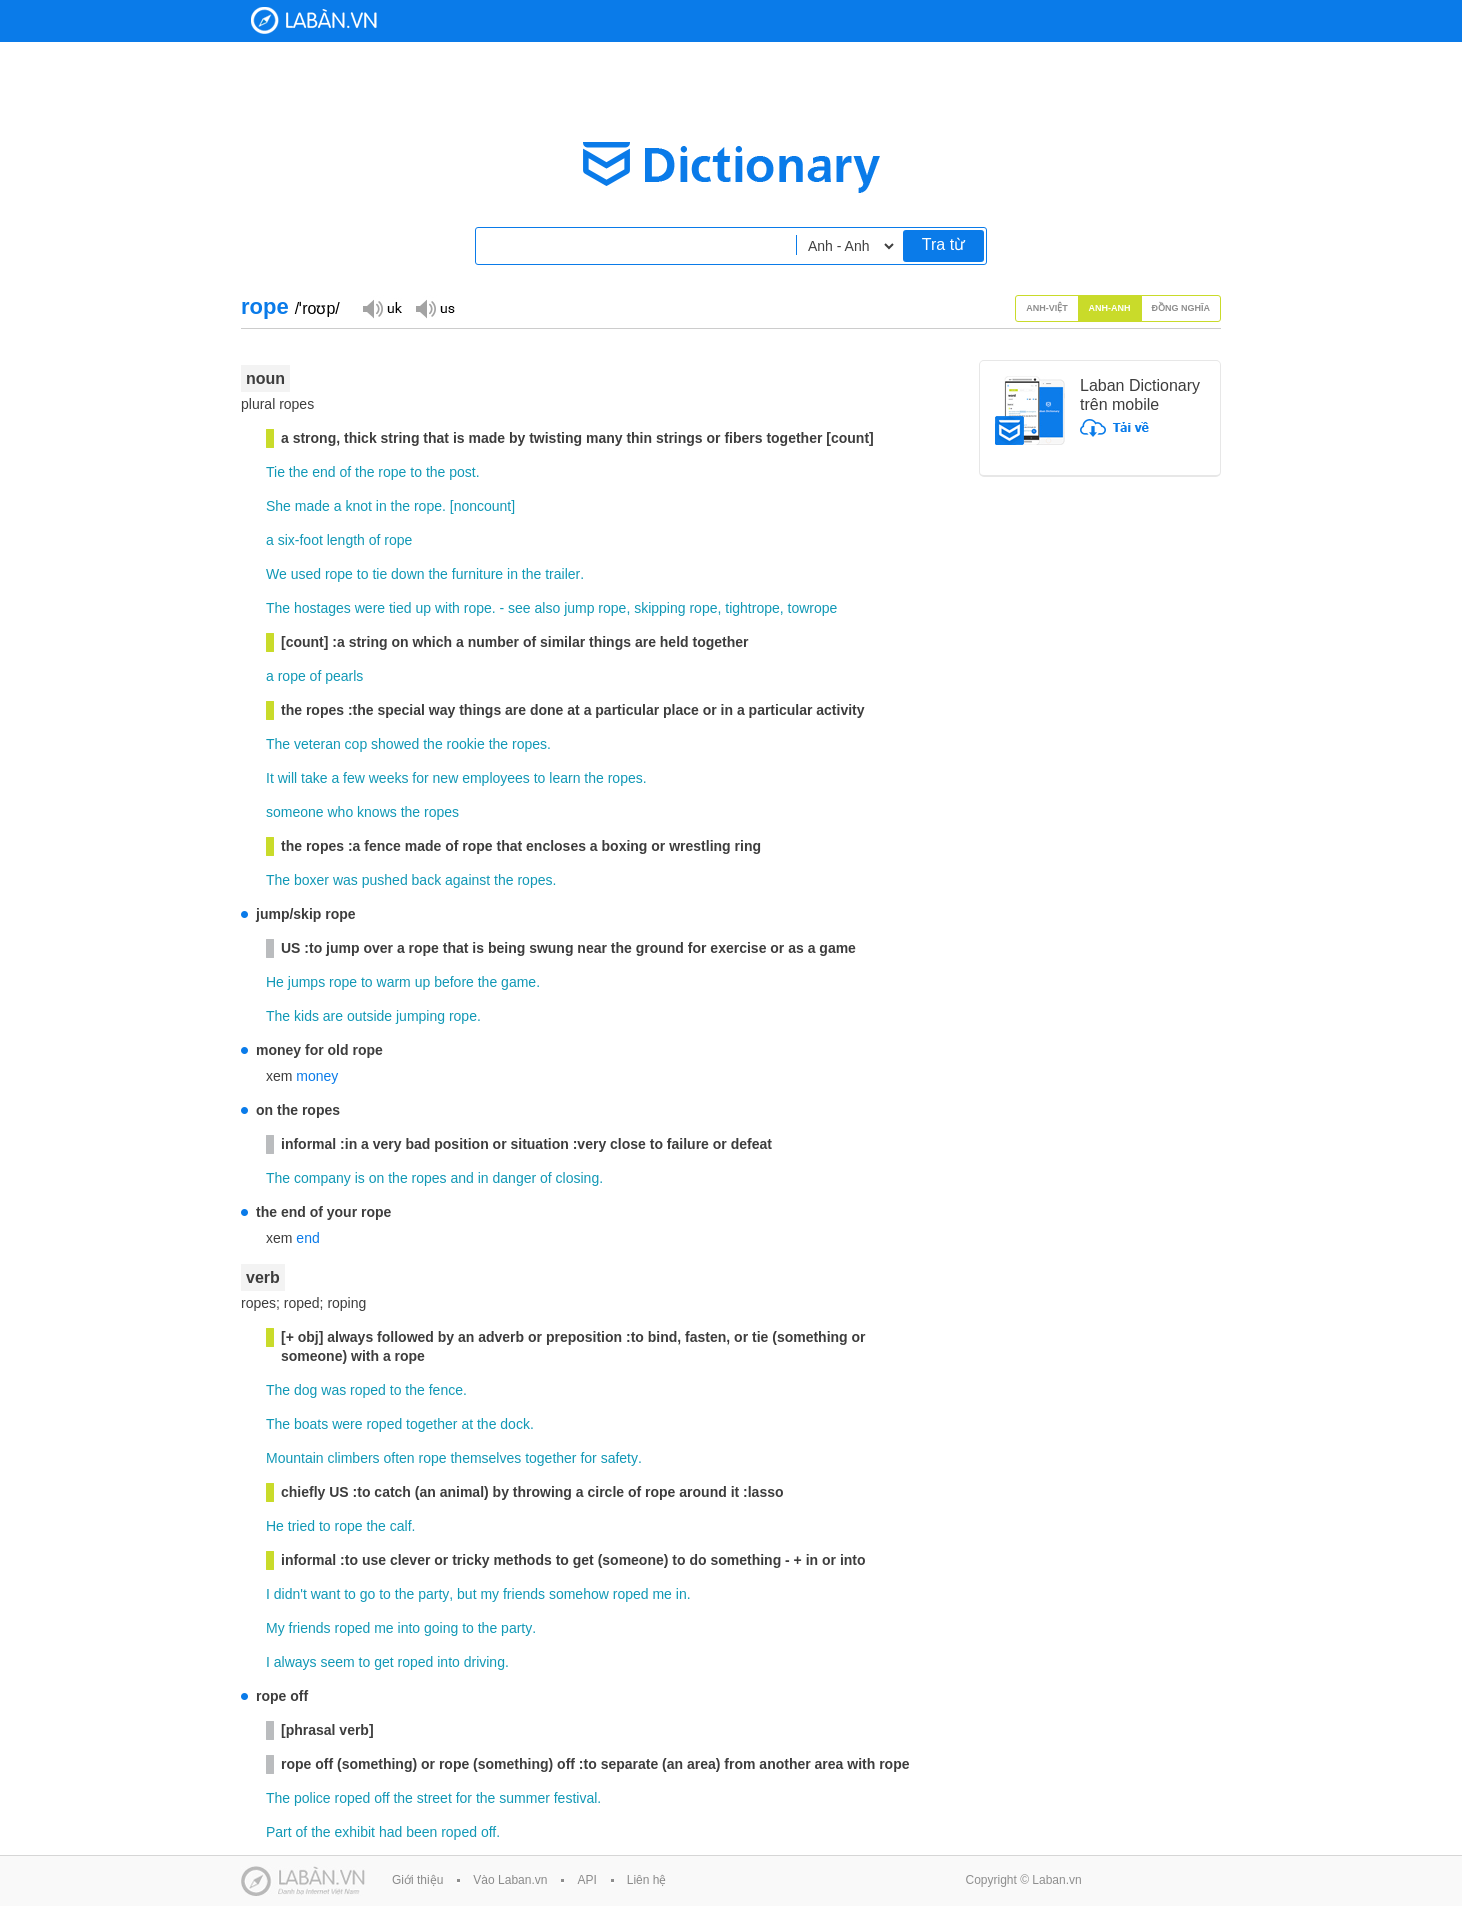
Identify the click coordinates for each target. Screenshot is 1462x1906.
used (306, 574)
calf (401, 1526)
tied (400, 608)
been (421, 1832)
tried (301, 1526)
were (370, 608)
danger (515, 1178)
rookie (466, 744)
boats (311, 1424)
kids (306, 1016)
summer (524, 1798)
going (441, 1628)
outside (369, 1016)
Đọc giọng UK (382, 307)
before (454, 982)
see (519, 608)
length (346, 540)
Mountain (295, 1458)
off (381, 1798)
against (467, 880)
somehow (579, 1594)
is (360, 1178)
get (383, 1662)
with (447, 608)
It (270, 778)
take (314, 778)
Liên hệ (647, 1880)
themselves (485, 1458)
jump (579, 608)
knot (358, 506)
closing (578, 1178)
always (295, 1662)
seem (337, 1662)
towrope (813, 608)
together (431, 1424)
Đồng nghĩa (1181, 308)
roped (368, 1390)
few (354, 778)
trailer (562, 574)
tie (379, 574)
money (317, 1076)
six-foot (300, 540)
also (548, 608)
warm (394, 982)
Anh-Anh (1110, 308)
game (518, 982)
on (377, 1178)
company (322, 1178)
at (467, 1424)
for (420, 778)
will (287, 778)
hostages (322, 608)
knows (377, 812)
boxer (311, 880)
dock (515, 1424)
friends (524, 1594)
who (340, 812)
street (434, 1798)
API (586, 1880)
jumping (420, 1016)
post (462, 472)
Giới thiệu (417, 1880)
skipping (659, 608)
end (323, 472)
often (399, 1458)
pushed (385, 880)
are (333, 1016)
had (390, 1832)
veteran (317, 744)
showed (395, 744)
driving (484, 1662)
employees (496, 778)
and (461, 1178)
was (345, 880)
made (312, 506)
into (409, 1628)
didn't (290, 1594)
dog (305, 1390)
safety (619, 1458)
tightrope (752, 608)
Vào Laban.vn (510, 1880)
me (661, 1594)
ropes (529, 744)
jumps (306, 982)
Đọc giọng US (435, 307)
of (345, 472)
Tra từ (943, 244)
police (312, 1798)
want (326, 1594)
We (276, 574)
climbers (353, 1458)
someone (295, 812)
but (466, 1594)
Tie (275, 472)
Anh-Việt (1047, 308)
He (275, 982)
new (446, 778)
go (368, 1594)
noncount (483, 506)
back (427, 880)
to (416, 472)
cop (356, 744)
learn (564, 778)
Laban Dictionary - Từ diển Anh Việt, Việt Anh (314, 20)
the (298, 472)
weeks (389, 778)
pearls (344, 676)
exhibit (355, 1832)
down (407, 574)
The (278, 608)
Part (279, 1832)
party (433, 1594)
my (489, 1594)
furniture (477, 574)
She (278, 506)
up (423, 608)
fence (446, 1390)
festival (576, 1798)
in (381, 506)
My (275, 1628)
